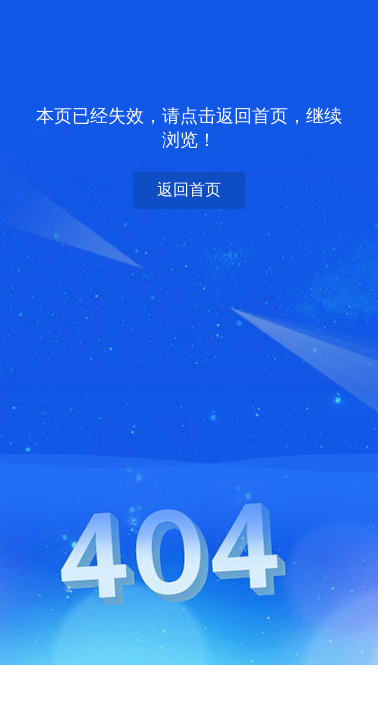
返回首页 (189, 189)
